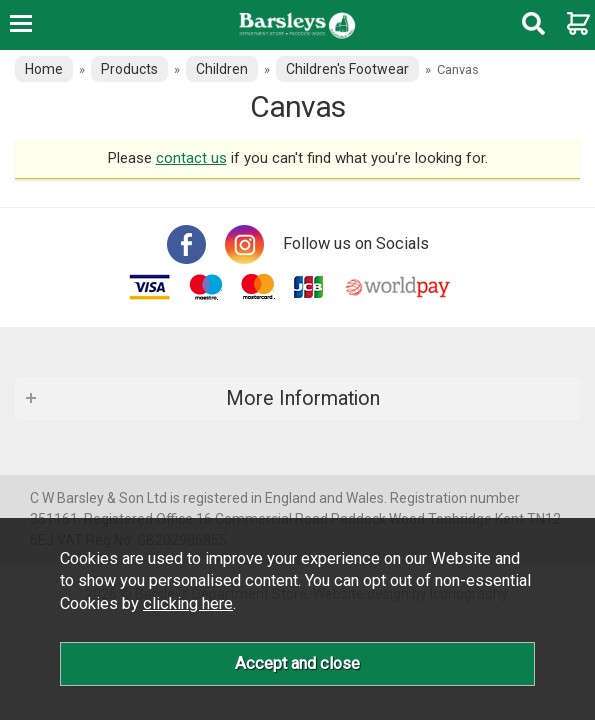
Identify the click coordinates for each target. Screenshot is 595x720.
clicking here (188, 603)
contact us (191, 158)
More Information (303, 398)
